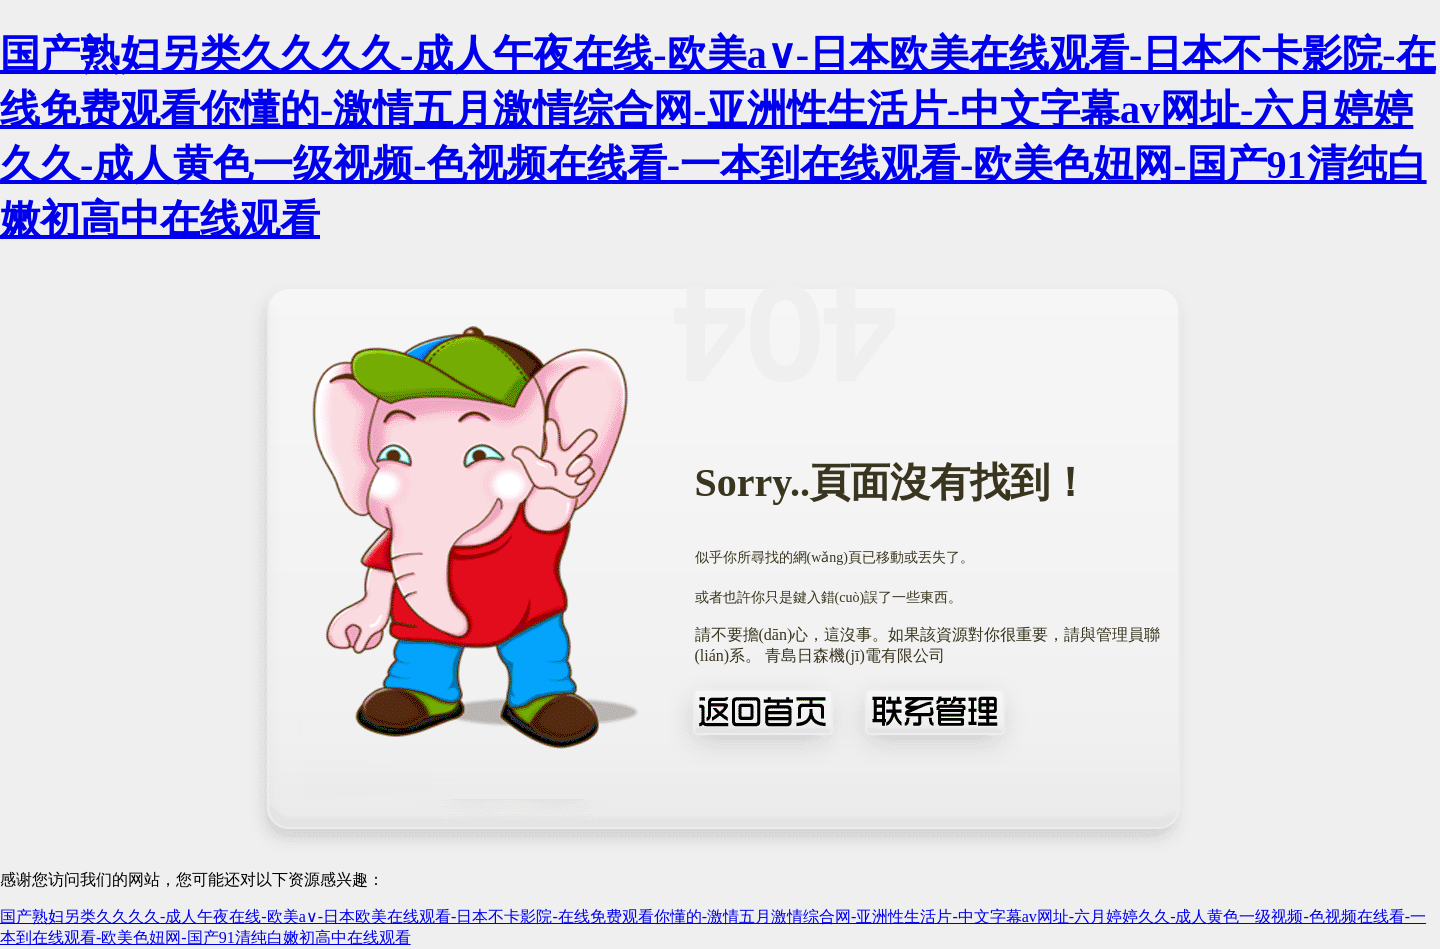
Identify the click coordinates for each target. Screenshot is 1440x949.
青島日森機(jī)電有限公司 (855, 655)
